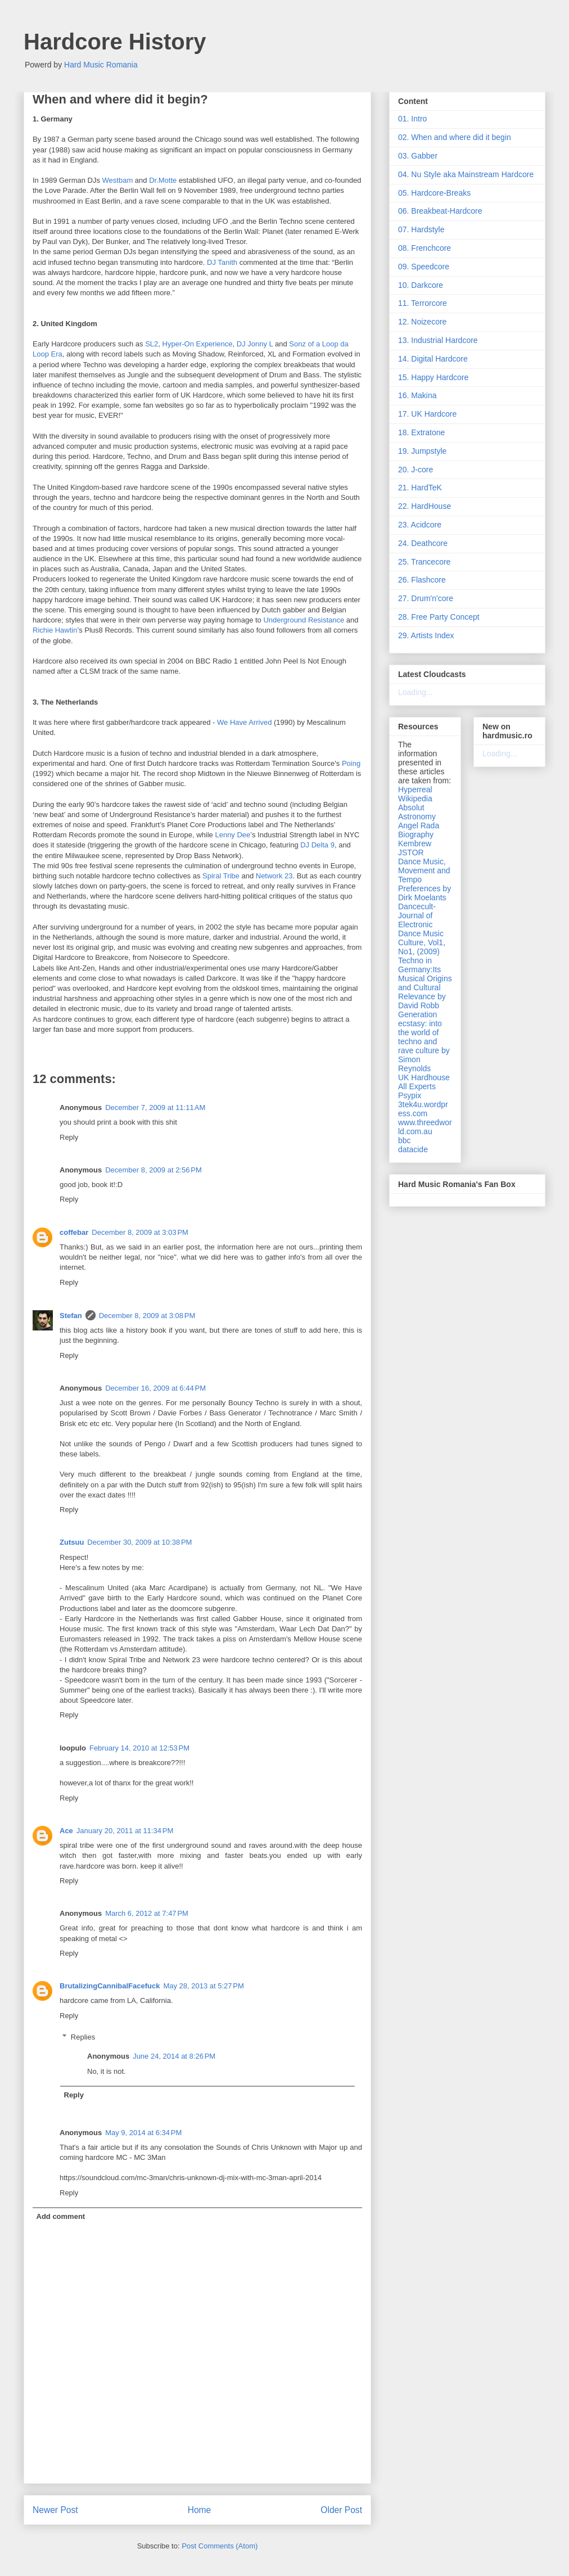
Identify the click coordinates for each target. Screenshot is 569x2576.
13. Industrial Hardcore (438, 340)
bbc (404, 1140)
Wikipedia (415, 798)
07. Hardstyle (421, 229)
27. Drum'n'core (425, 598)
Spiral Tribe (221, 876)
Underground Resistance (303, 620)
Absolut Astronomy (417, 812)
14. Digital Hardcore (433, 358)
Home (199, 2510)
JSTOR (411, 852)
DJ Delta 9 (317, 845)
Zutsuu (72, 1542)
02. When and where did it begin (454, 137)
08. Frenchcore (424, 247)
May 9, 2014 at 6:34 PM (143, 2132)
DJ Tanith (222, 262)
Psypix (409, 1095)
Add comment (61, 2216)
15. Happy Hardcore (433, 377)
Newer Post (55, 2510)
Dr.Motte (163, 180)
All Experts (417, 1086)
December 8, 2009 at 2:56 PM (153, 1170)
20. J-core (415, 469)
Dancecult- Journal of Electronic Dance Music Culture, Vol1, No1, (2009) (421, 929)
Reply (69, 1137)
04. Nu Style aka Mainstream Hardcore (466, 174)
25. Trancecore (424, 561)
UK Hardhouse (424, 1077)
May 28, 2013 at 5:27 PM (203, 1986)
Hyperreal (415, 789)
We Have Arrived (244, 722)
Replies (83, 2037)
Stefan (71, 1315)
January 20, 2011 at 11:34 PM (124, 1830)
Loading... (415, 692)
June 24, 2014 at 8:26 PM (174, 2056)
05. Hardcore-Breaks (434, 192)
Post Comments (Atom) (220, 2546)
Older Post (341, 2510)
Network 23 (274, 876)
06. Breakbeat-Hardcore (440, 210)
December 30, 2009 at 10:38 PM (139, 1542)
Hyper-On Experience (197, 344)
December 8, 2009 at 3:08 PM (147, 1315)
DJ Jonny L (255, 344)
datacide (413, 1149)
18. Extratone (421, 432)
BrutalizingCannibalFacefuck (110, 1986)
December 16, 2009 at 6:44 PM (155, 1388)
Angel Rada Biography (418, 830)
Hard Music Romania (101, 64)
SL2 (151, 344)
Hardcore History (115, 41)
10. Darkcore (420, 285)
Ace (66, 1830)
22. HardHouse (424, 506)
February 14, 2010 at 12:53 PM (139, 1748)
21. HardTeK (420, 487)
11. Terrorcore (422, 303)
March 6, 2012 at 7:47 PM (146, 1913)
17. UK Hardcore (427, 413)
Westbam (117, 180)
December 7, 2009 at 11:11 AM (155, 1107)
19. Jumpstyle (422, 450)
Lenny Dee (232, 835)
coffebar (74, 1232)
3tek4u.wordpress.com (423, 1109)
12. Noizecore (422, 321)
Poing (351, 763)
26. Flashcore (422, 579)
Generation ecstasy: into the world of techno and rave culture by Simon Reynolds (424, 1041)
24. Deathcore (423, 543)
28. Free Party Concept (439, 616)
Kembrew (414, 843)
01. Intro (412, 118)
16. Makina (417, 395)
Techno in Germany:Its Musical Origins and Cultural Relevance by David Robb (425, 983)
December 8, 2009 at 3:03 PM (140, 1232)
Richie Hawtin (55, 630)
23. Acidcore (419, 524)
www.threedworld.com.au (425, 1127)
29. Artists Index (426, 635)
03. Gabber (417, 155)
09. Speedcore (423, 266)
